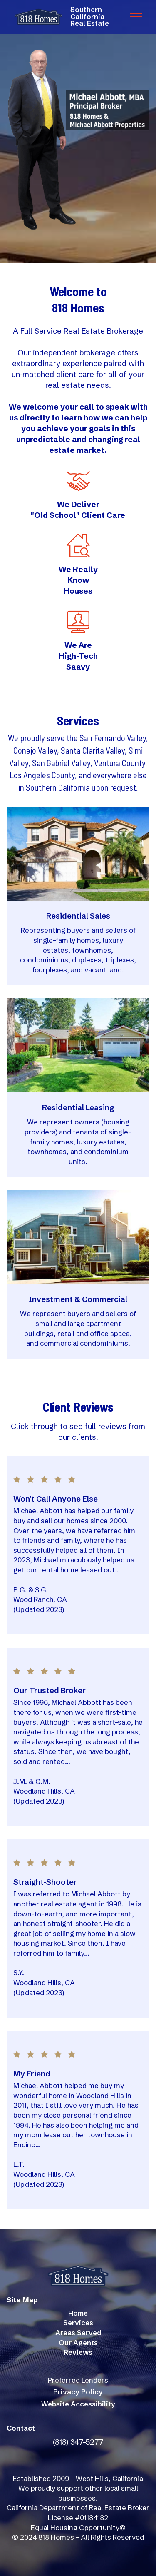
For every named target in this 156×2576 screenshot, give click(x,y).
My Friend (31, 2074)
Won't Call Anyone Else (55, 1499)
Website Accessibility (78, 2404)
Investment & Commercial (78, 1299)
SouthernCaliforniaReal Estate (89, 16)
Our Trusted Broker (49, 1690)
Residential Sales (78, 916)
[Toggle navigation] (136, 16)
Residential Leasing (78, 1107)
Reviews (78, 2352)
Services (78, 2323)
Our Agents (78, 2343)
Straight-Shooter (45, 1882)
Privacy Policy (78, 2392)
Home (78, 2313)
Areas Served (78, 2333)
